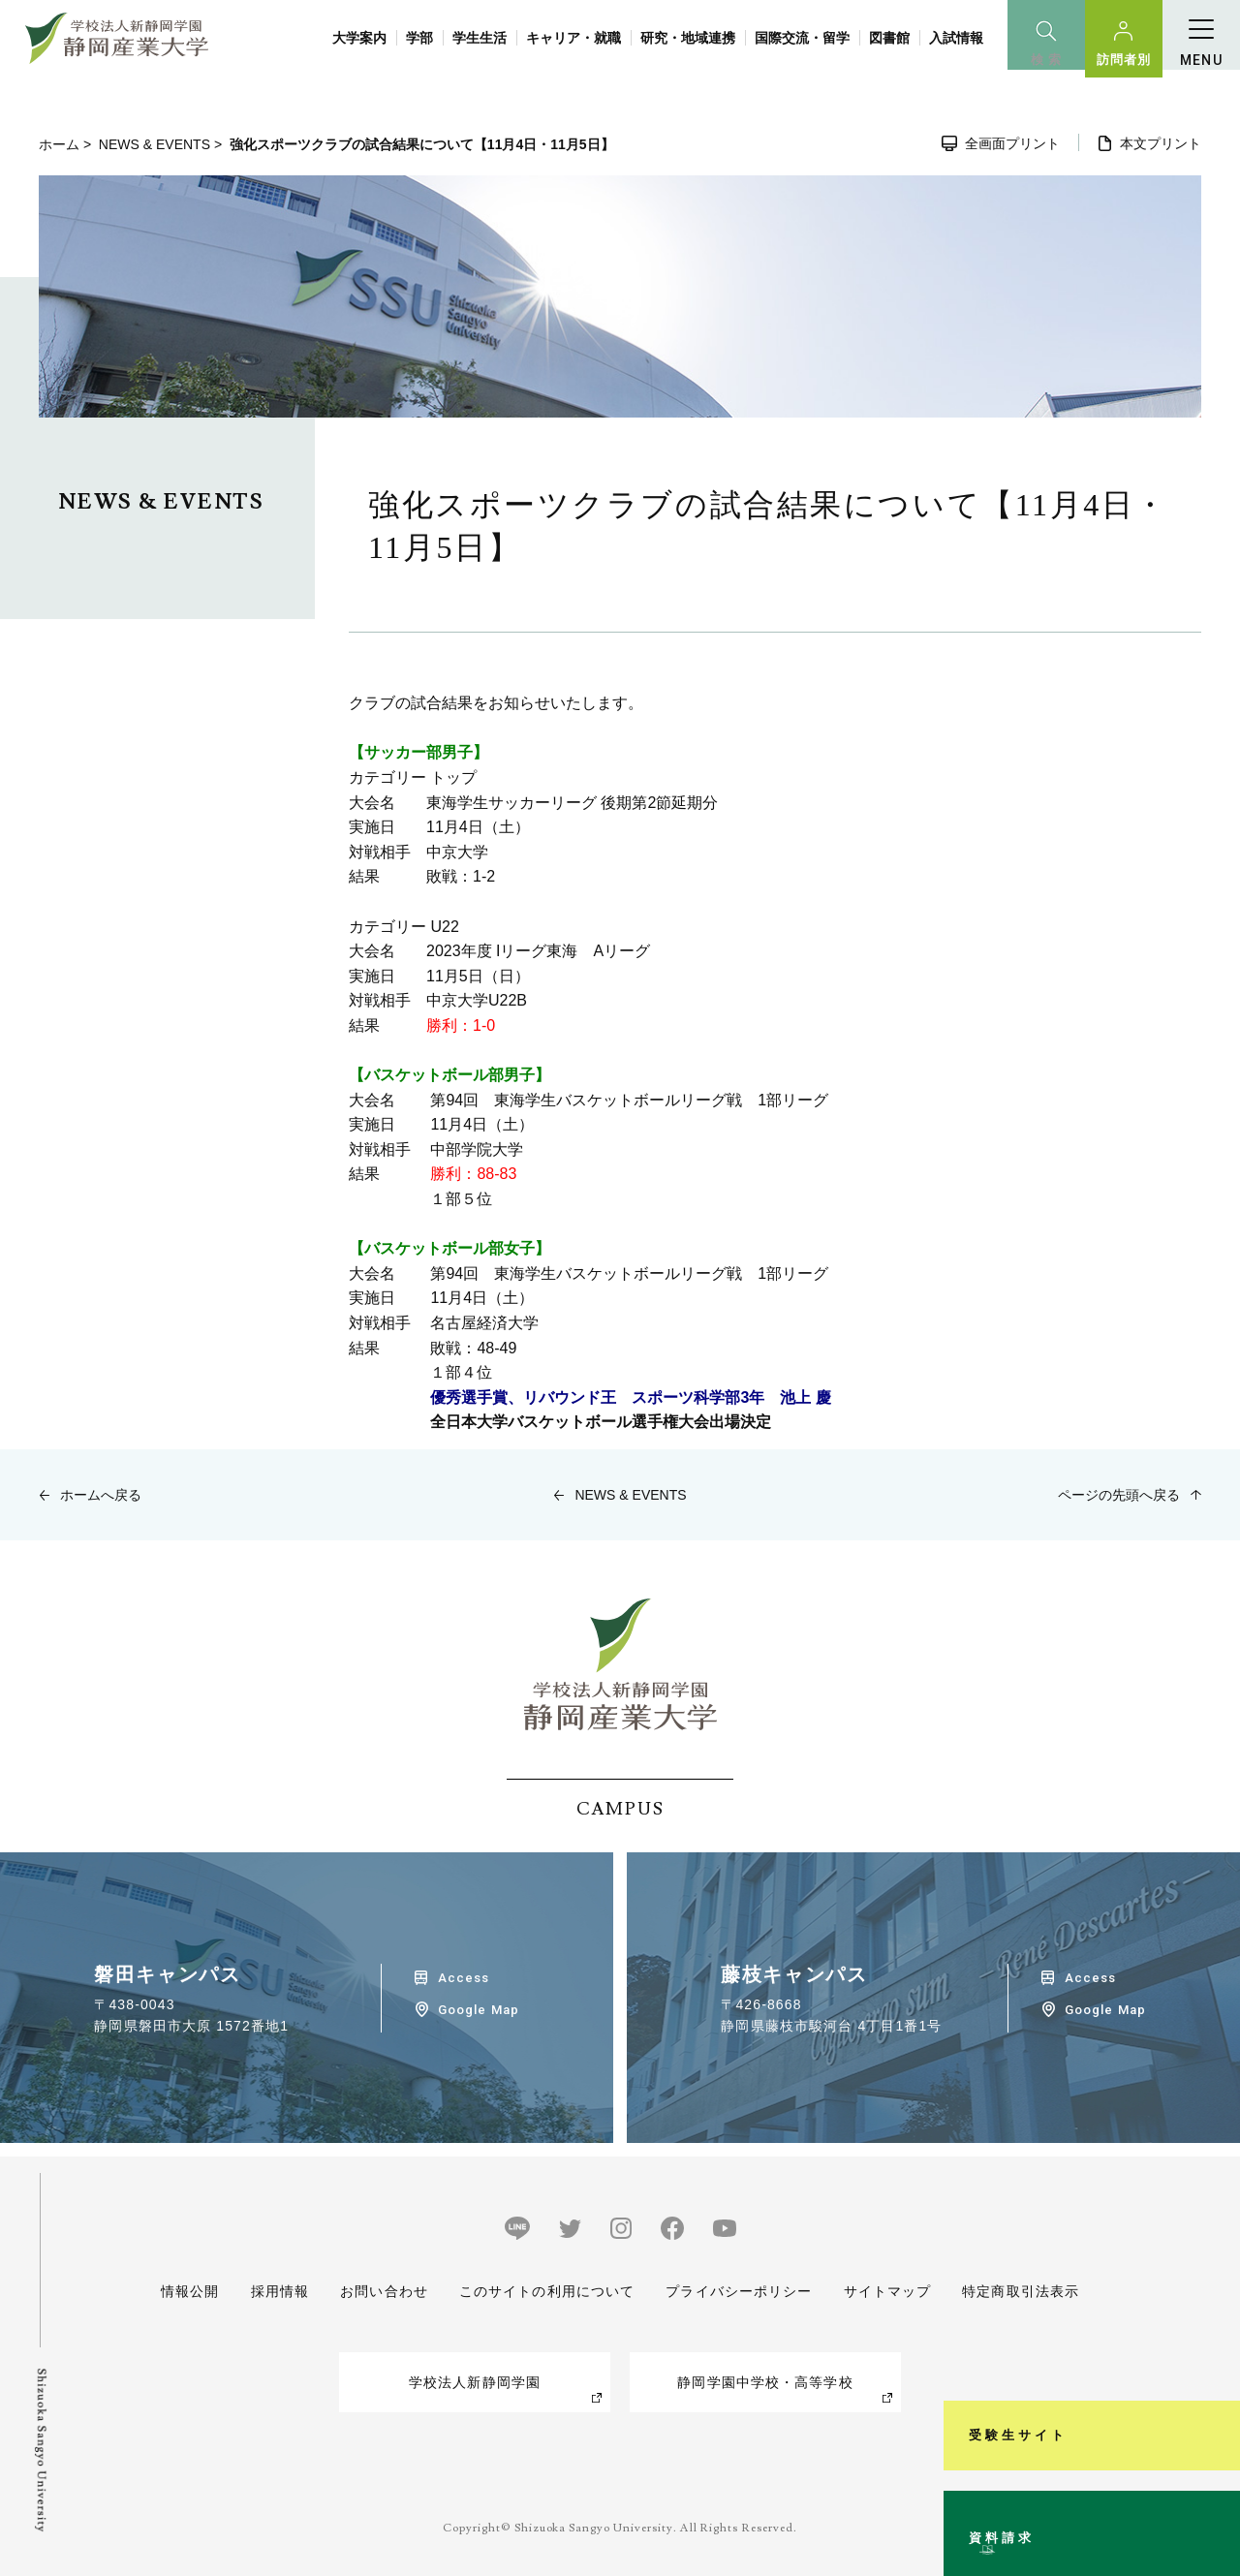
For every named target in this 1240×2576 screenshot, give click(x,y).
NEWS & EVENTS (154, 144)
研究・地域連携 (687, 38)
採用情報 (279, 2291)
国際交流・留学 (802, 38)
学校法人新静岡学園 (475, 2382)
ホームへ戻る (100, 1495)
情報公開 (190, 2291)
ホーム (59, 144)
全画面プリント (1012, 143)
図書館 (889, 38)
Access (463, 1978)
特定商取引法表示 (1020, 2291)
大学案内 (359, 38)
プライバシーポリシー (739, 2291)
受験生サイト (1214, 2282)
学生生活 (479, 38)
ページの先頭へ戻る (1119, 1495)
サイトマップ (887, 2291)
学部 (419, 38)
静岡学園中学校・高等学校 (764, 2382)
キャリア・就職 (573, 38)
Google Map (478, 2009)
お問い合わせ (384, 2291)
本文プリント (1160, 143)
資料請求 (1214, 2483)
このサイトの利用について (547, 2291)
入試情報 (956, 38)
